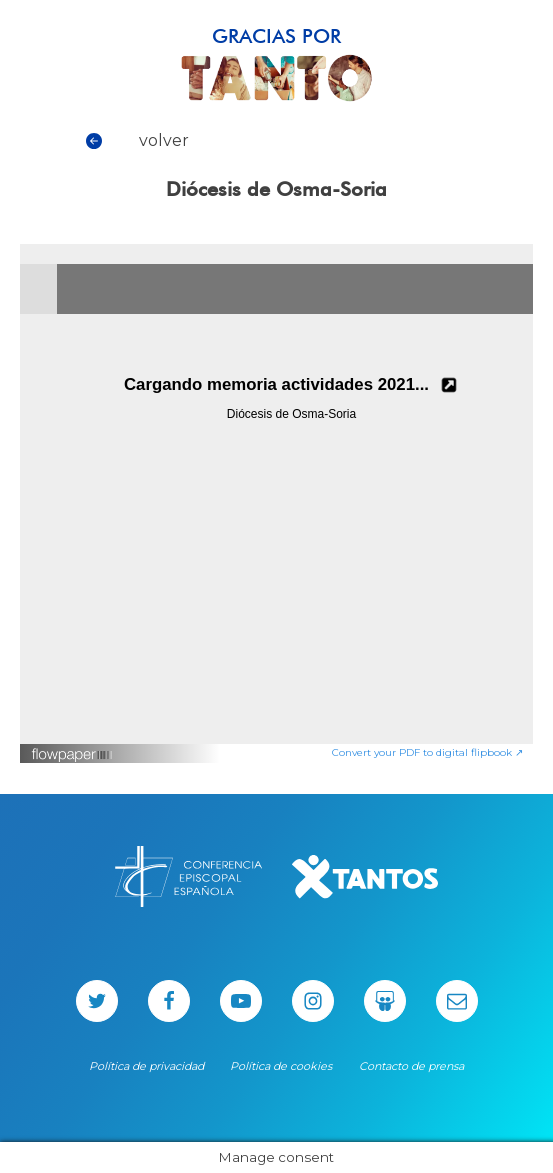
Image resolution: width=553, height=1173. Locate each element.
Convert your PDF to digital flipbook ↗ (427, 752)
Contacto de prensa (411, 1066)
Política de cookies (281, 1066)
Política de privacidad (146, 1066)
